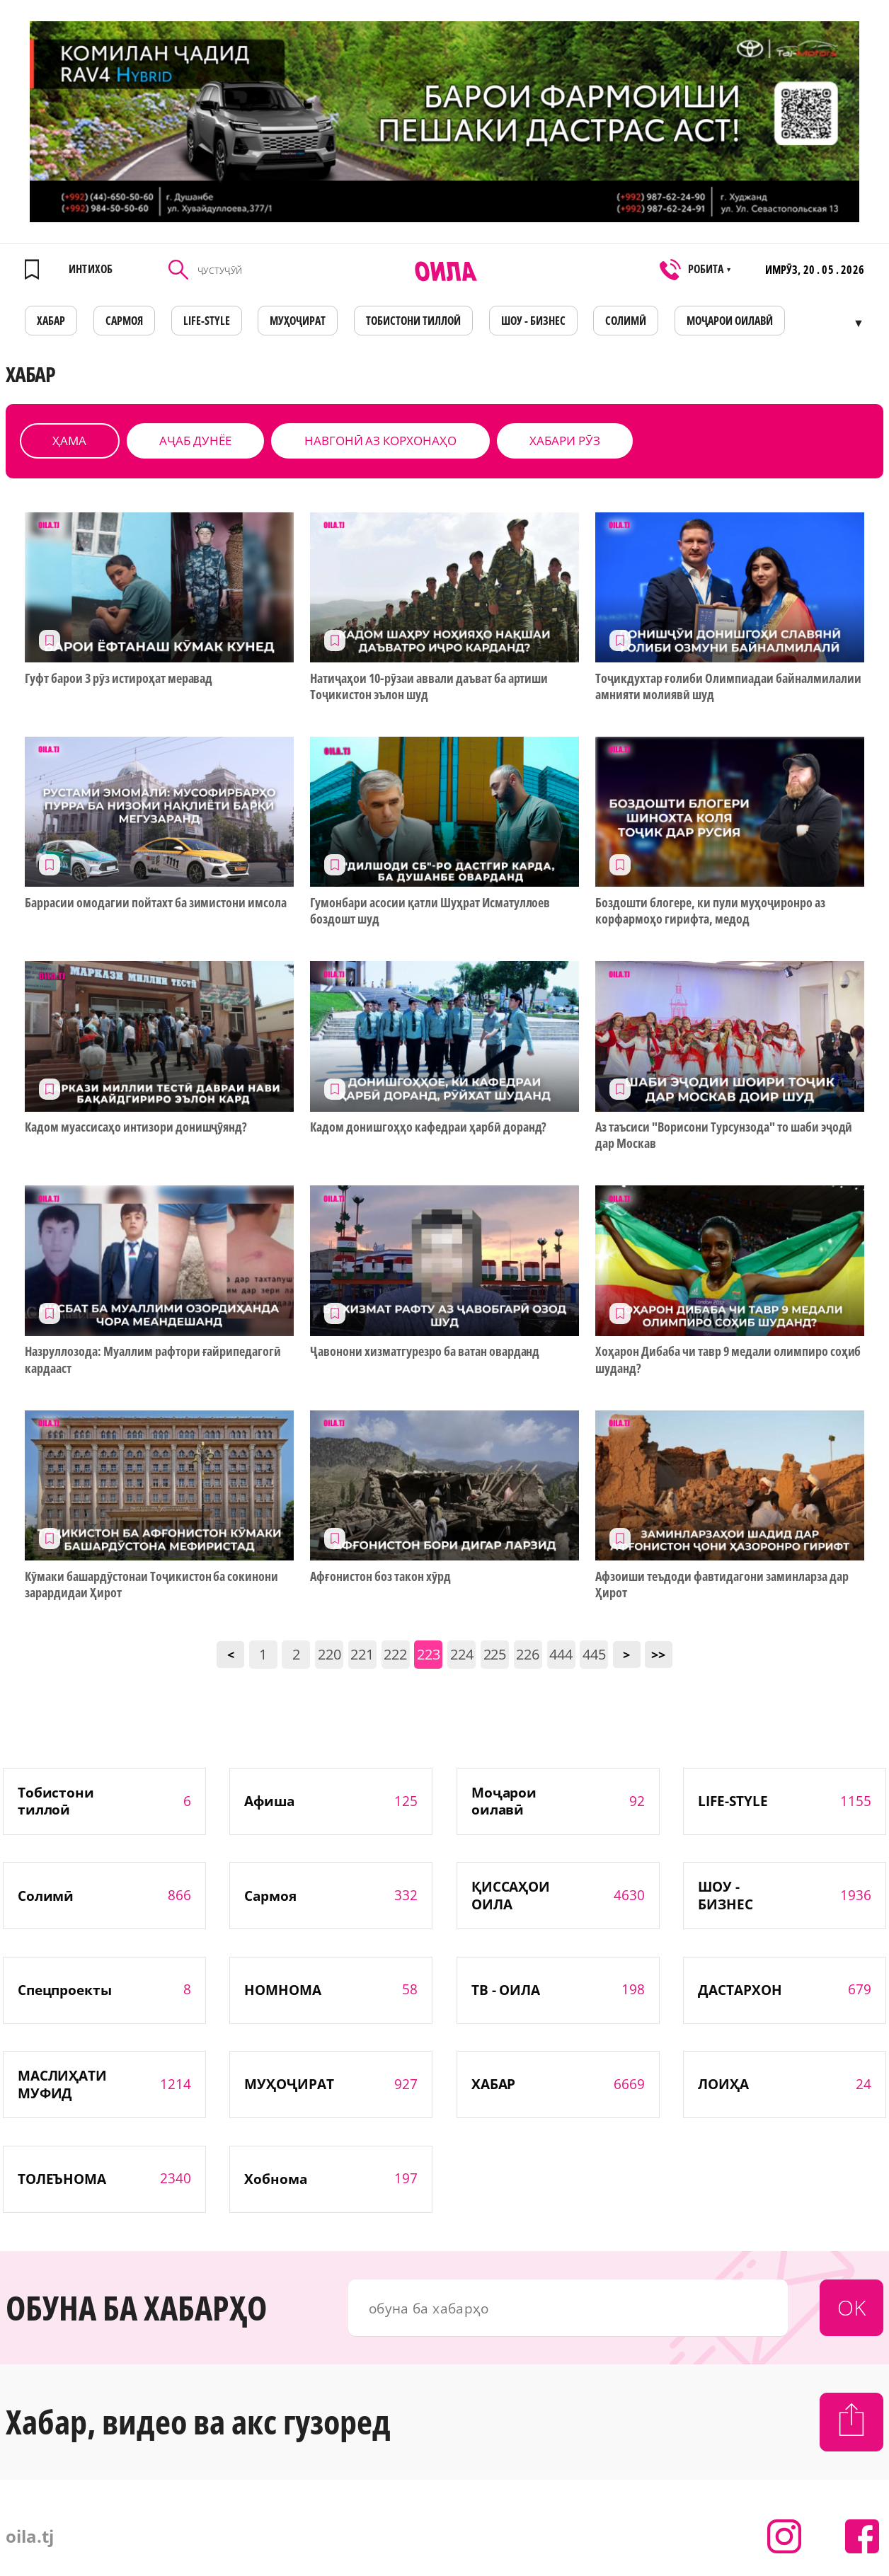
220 (329, 1654)
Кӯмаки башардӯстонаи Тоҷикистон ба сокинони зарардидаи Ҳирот (151, 1584)
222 (395, 1654)
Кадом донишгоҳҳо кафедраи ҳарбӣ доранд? (428, 1127)
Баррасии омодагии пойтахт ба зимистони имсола (156, 903)
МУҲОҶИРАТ (298, 320)
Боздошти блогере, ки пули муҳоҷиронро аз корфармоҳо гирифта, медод (710, 911)
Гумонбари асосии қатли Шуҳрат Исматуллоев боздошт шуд (430, 911)
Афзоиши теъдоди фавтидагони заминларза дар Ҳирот (721, 1584)
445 (594, 1654)
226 (527, 1654)
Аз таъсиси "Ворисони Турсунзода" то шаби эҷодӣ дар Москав (723, 1135)
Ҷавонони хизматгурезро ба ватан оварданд (424, 1351)
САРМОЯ (124, 320)
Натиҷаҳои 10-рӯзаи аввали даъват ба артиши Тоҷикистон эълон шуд (429, 686)
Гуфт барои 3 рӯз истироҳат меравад (118, 678)
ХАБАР (51, 320)
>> (658, 1654)
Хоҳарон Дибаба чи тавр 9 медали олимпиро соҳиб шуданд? (728, 1359)
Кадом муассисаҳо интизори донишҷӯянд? (136, 1127)
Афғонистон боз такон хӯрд (380, 1576)
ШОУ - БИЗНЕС (533, 320)
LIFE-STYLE (206, 320)
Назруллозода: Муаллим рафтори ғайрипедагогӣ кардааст (153, 1359)
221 (362, 1654)
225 (495, 1654)
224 (462, 1654)
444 (561, 1654)
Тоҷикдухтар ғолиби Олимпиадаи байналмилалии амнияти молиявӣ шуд (728, 686)
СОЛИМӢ (625, 320)
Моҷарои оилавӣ (730, 320)
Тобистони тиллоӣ (413, 320)
